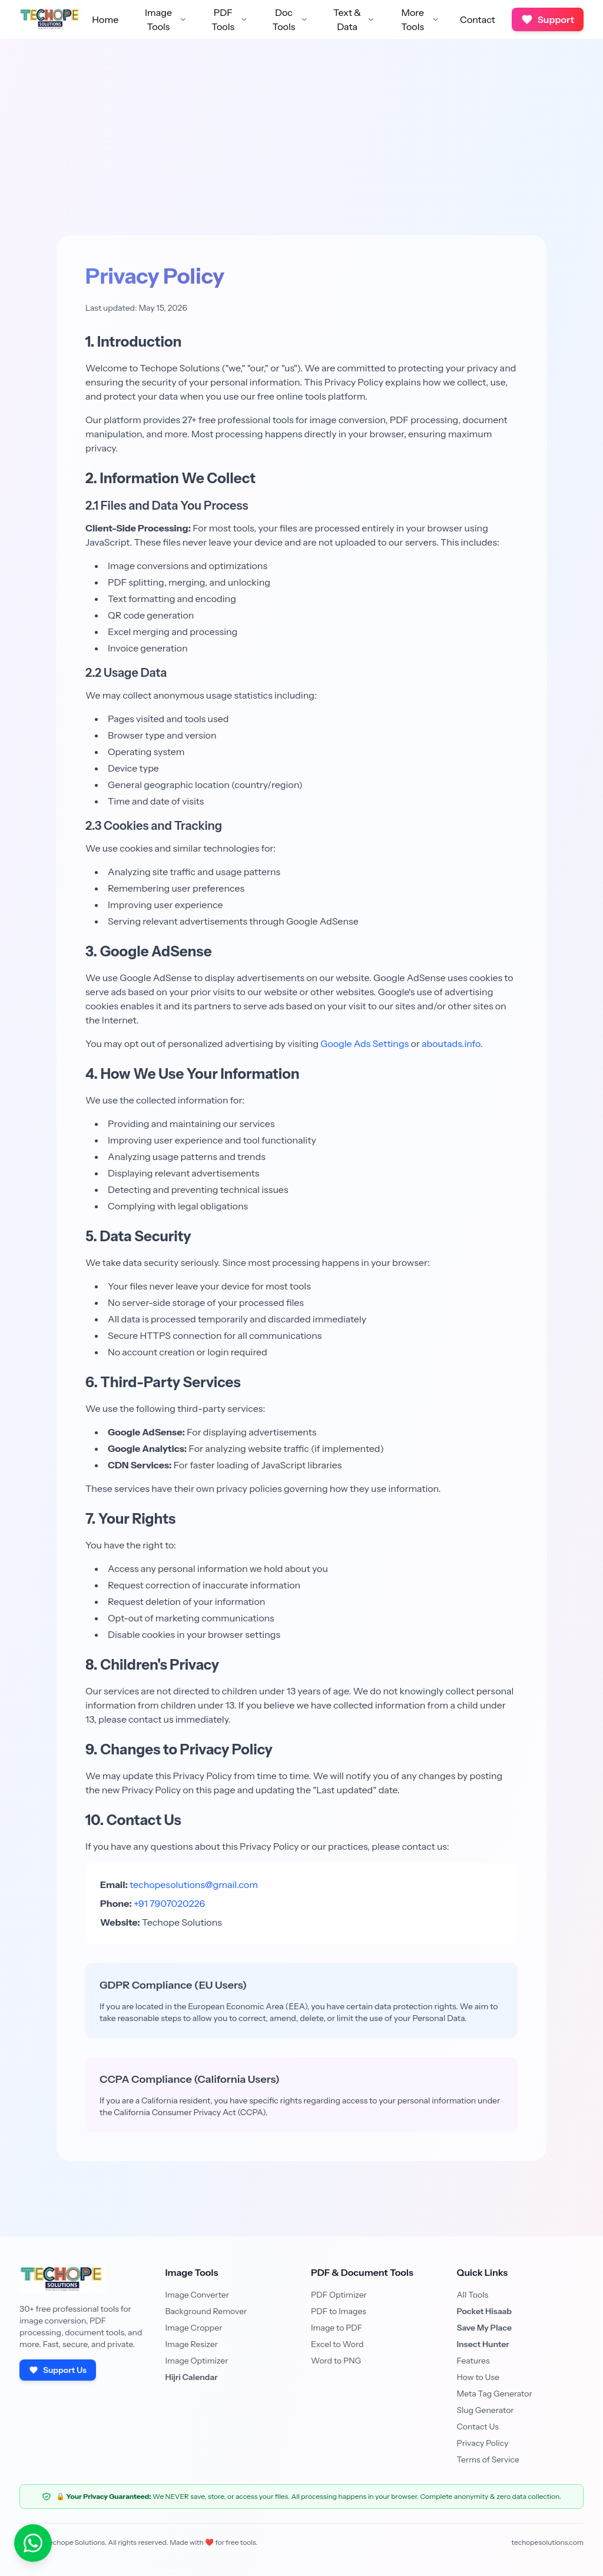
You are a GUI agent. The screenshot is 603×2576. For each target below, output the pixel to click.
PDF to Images (338, 2311)
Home (105, 19)
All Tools (473, 2294)
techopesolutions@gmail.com (194, 1884)
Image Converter (197, 2294)
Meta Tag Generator (494, 2393)
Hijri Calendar (191, 2377)
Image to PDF (336, 2327)
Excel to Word (337, 2344)
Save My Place (484, 2327)
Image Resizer (191, 2344)
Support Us (58, 2370)
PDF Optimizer (339, 2294)
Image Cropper (194, 2327)
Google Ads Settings (364, 1043)
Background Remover (206, 2311)
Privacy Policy (483, 2443)
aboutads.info (451, 1043)
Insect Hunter (483, 2344)
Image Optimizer (196, 2360)
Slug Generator (485, 2410)
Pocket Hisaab (484, 2311)
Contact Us (478, 2426)
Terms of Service (488, 2459)
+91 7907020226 (169, 1903)
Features (473, 2360)
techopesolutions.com (548, 2542)
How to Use (478, 2377)
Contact (477, 19)
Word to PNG (336, 2360)
